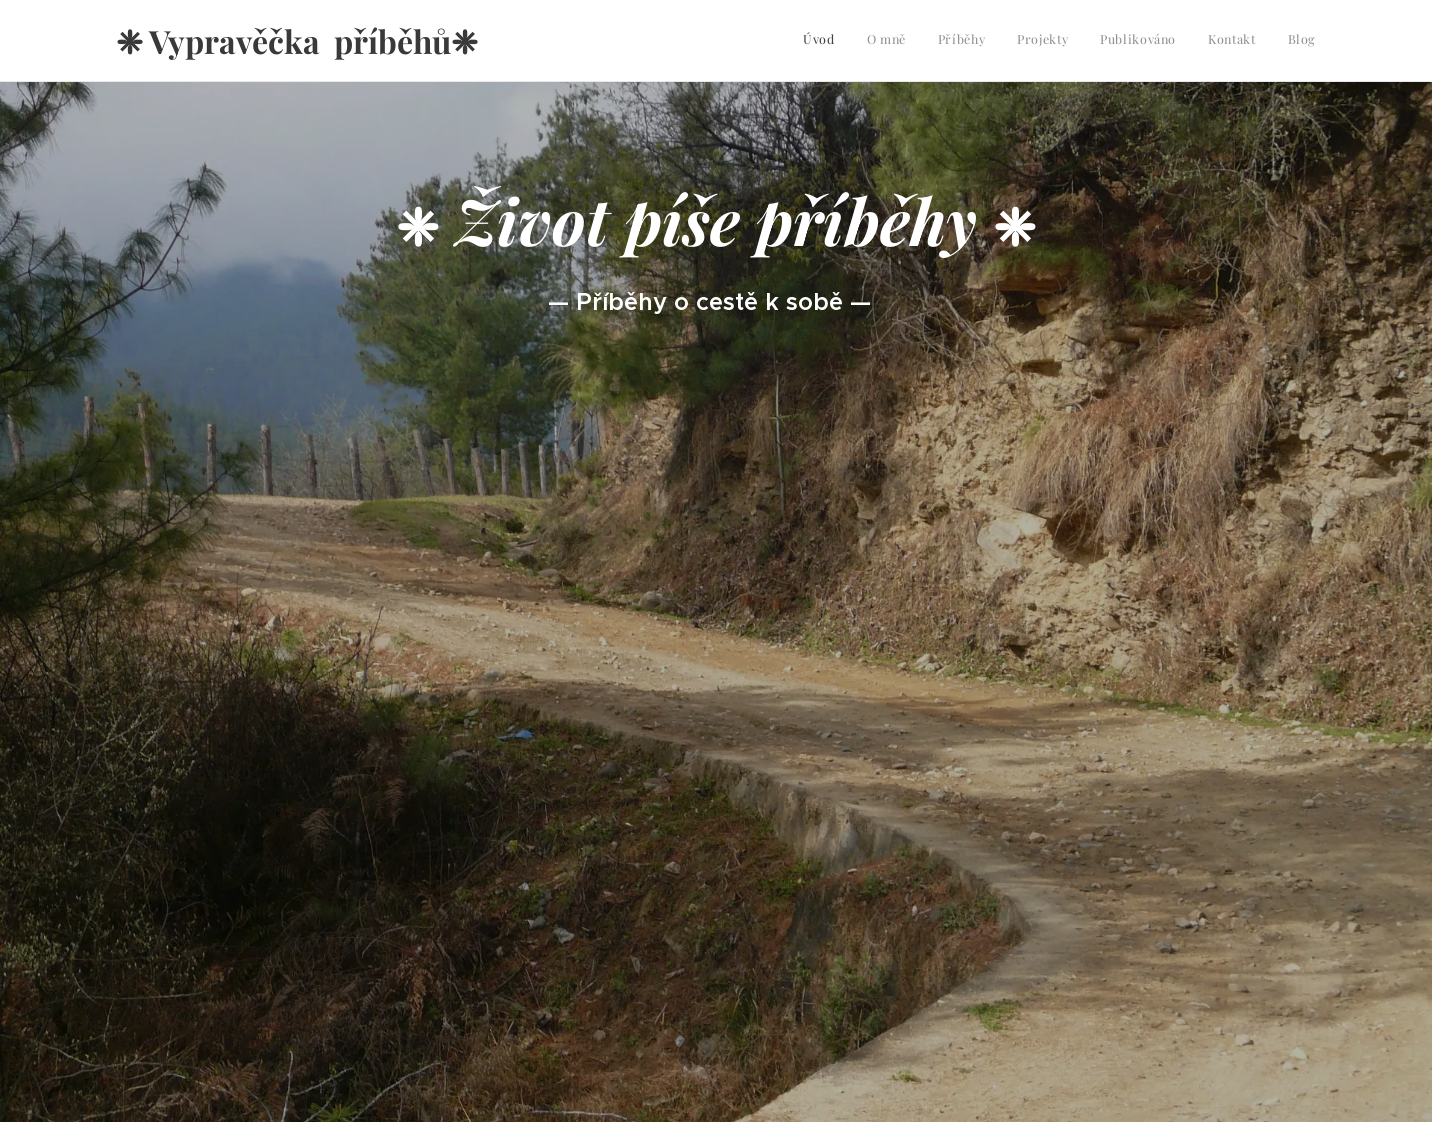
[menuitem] (1129, 41)
